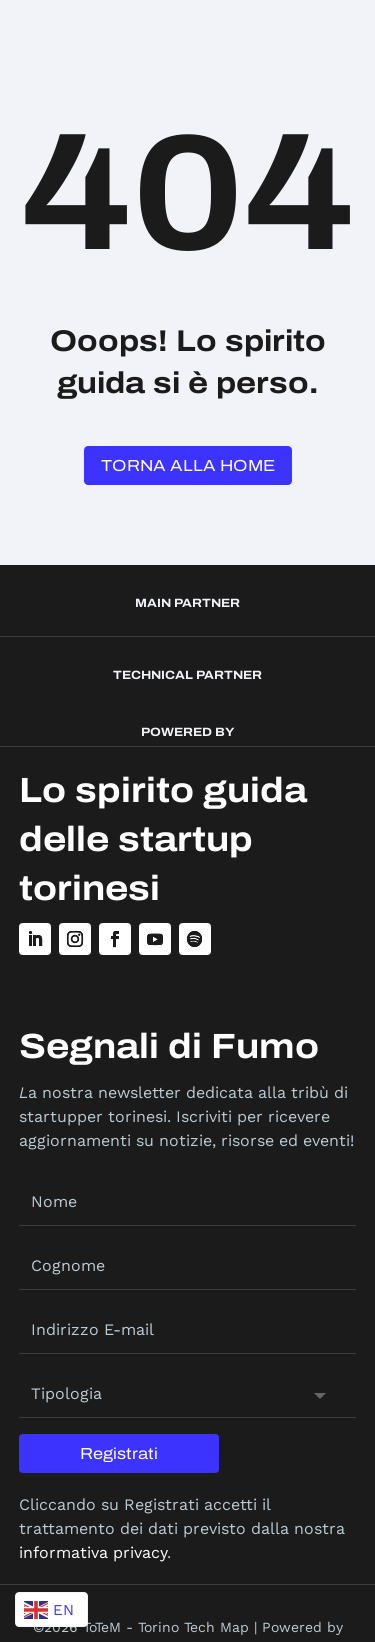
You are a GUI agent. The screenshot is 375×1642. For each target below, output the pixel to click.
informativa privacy (93, 1552)
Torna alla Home (188, 465)
